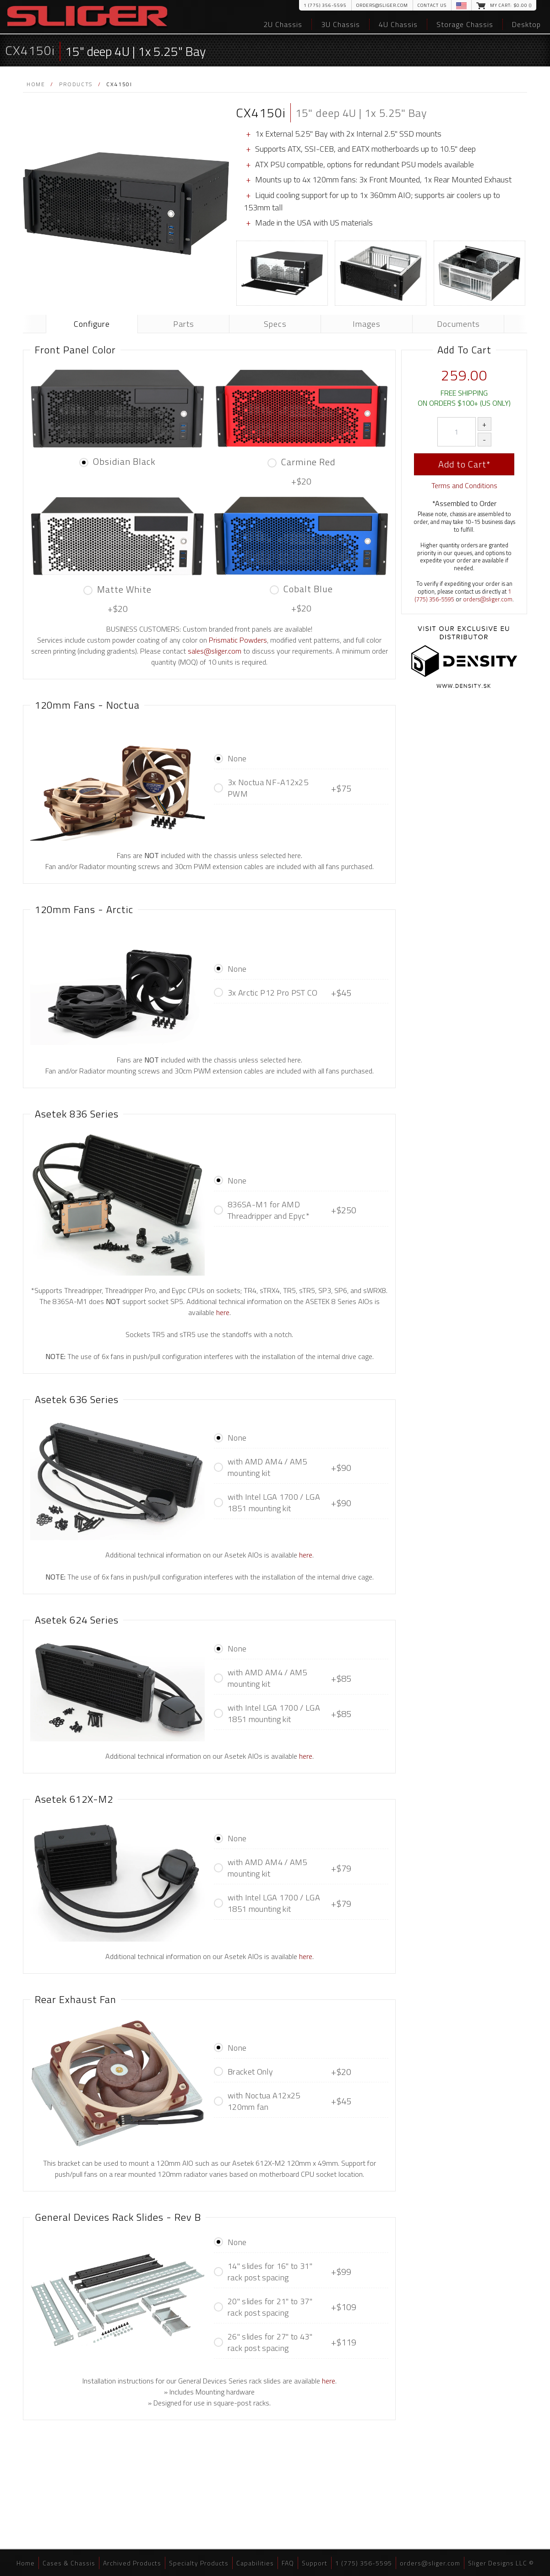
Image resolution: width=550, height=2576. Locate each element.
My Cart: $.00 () (511, 5)
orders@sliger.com (382, 5)
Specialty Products (199, 2563)
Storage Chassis (464, 24)
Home (36, 84)
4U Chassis (398, 24)
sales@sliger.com (214, 650)
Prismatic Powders (238, 639)
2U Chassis (282, 24)
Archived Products (132, 2563)
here (222, 1312)
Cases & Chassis (69, 2563)
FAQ (288, 2563)
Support (314, 2563)
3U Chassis (340, 24)
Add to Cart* (464, 464)
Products (76, 84)
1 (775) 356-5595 (325, 5)
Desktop (526, 24)
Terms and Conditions (464, 485)
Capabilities (255, 2563)
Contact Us (432, 5)
